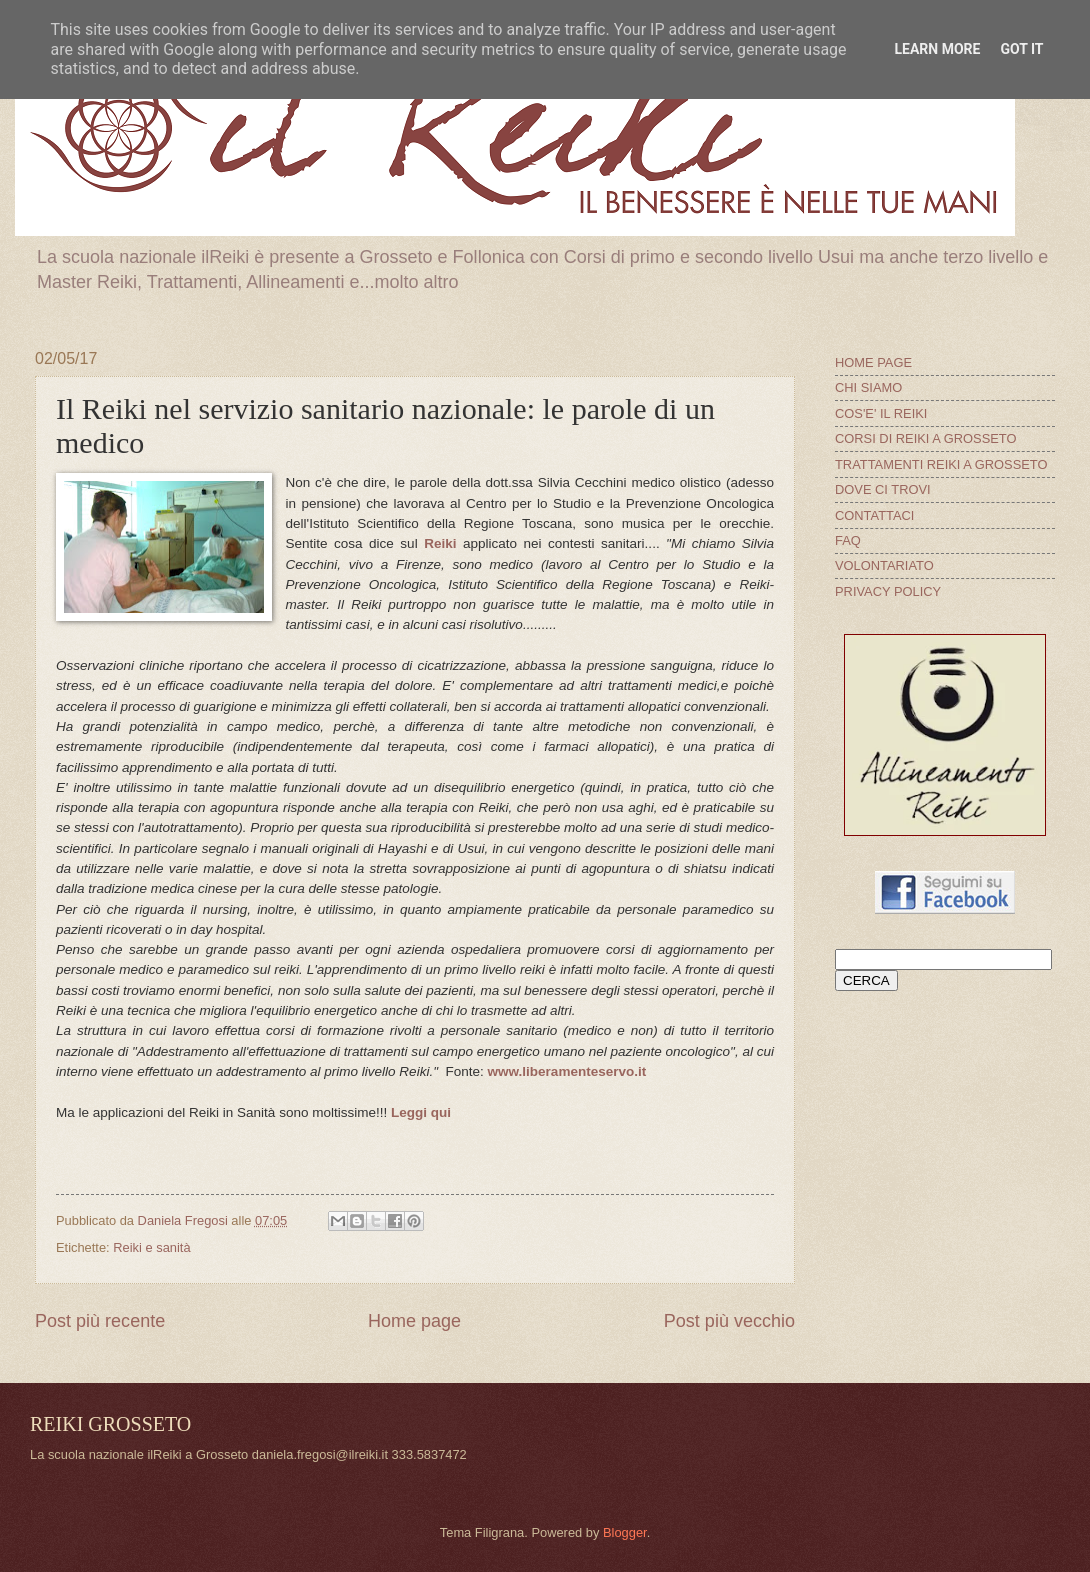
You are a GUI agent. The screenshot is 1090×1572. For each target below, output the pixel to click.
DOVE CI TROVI (883, 489)
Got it (1021, 49)
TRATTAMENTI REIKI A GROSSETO (941, 464)
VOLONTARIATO (884, 565)
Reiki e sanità (151, 1247)
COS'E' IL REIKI (881, 413)
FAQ (848, 540)
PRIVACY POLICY (888, 591)
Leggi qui (421, 1112)
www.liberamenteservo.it (567, 1071)
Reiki (440, 543)
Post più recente (100, 1321)
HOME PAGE (873, 362)
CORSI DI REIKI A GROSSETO (926, 438)
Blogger (625, 1532)
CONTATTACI (874, 515)
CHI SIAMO (868, 387)
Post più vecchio (729, 1321)
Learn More (937, 49)
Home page (414, 1321)
